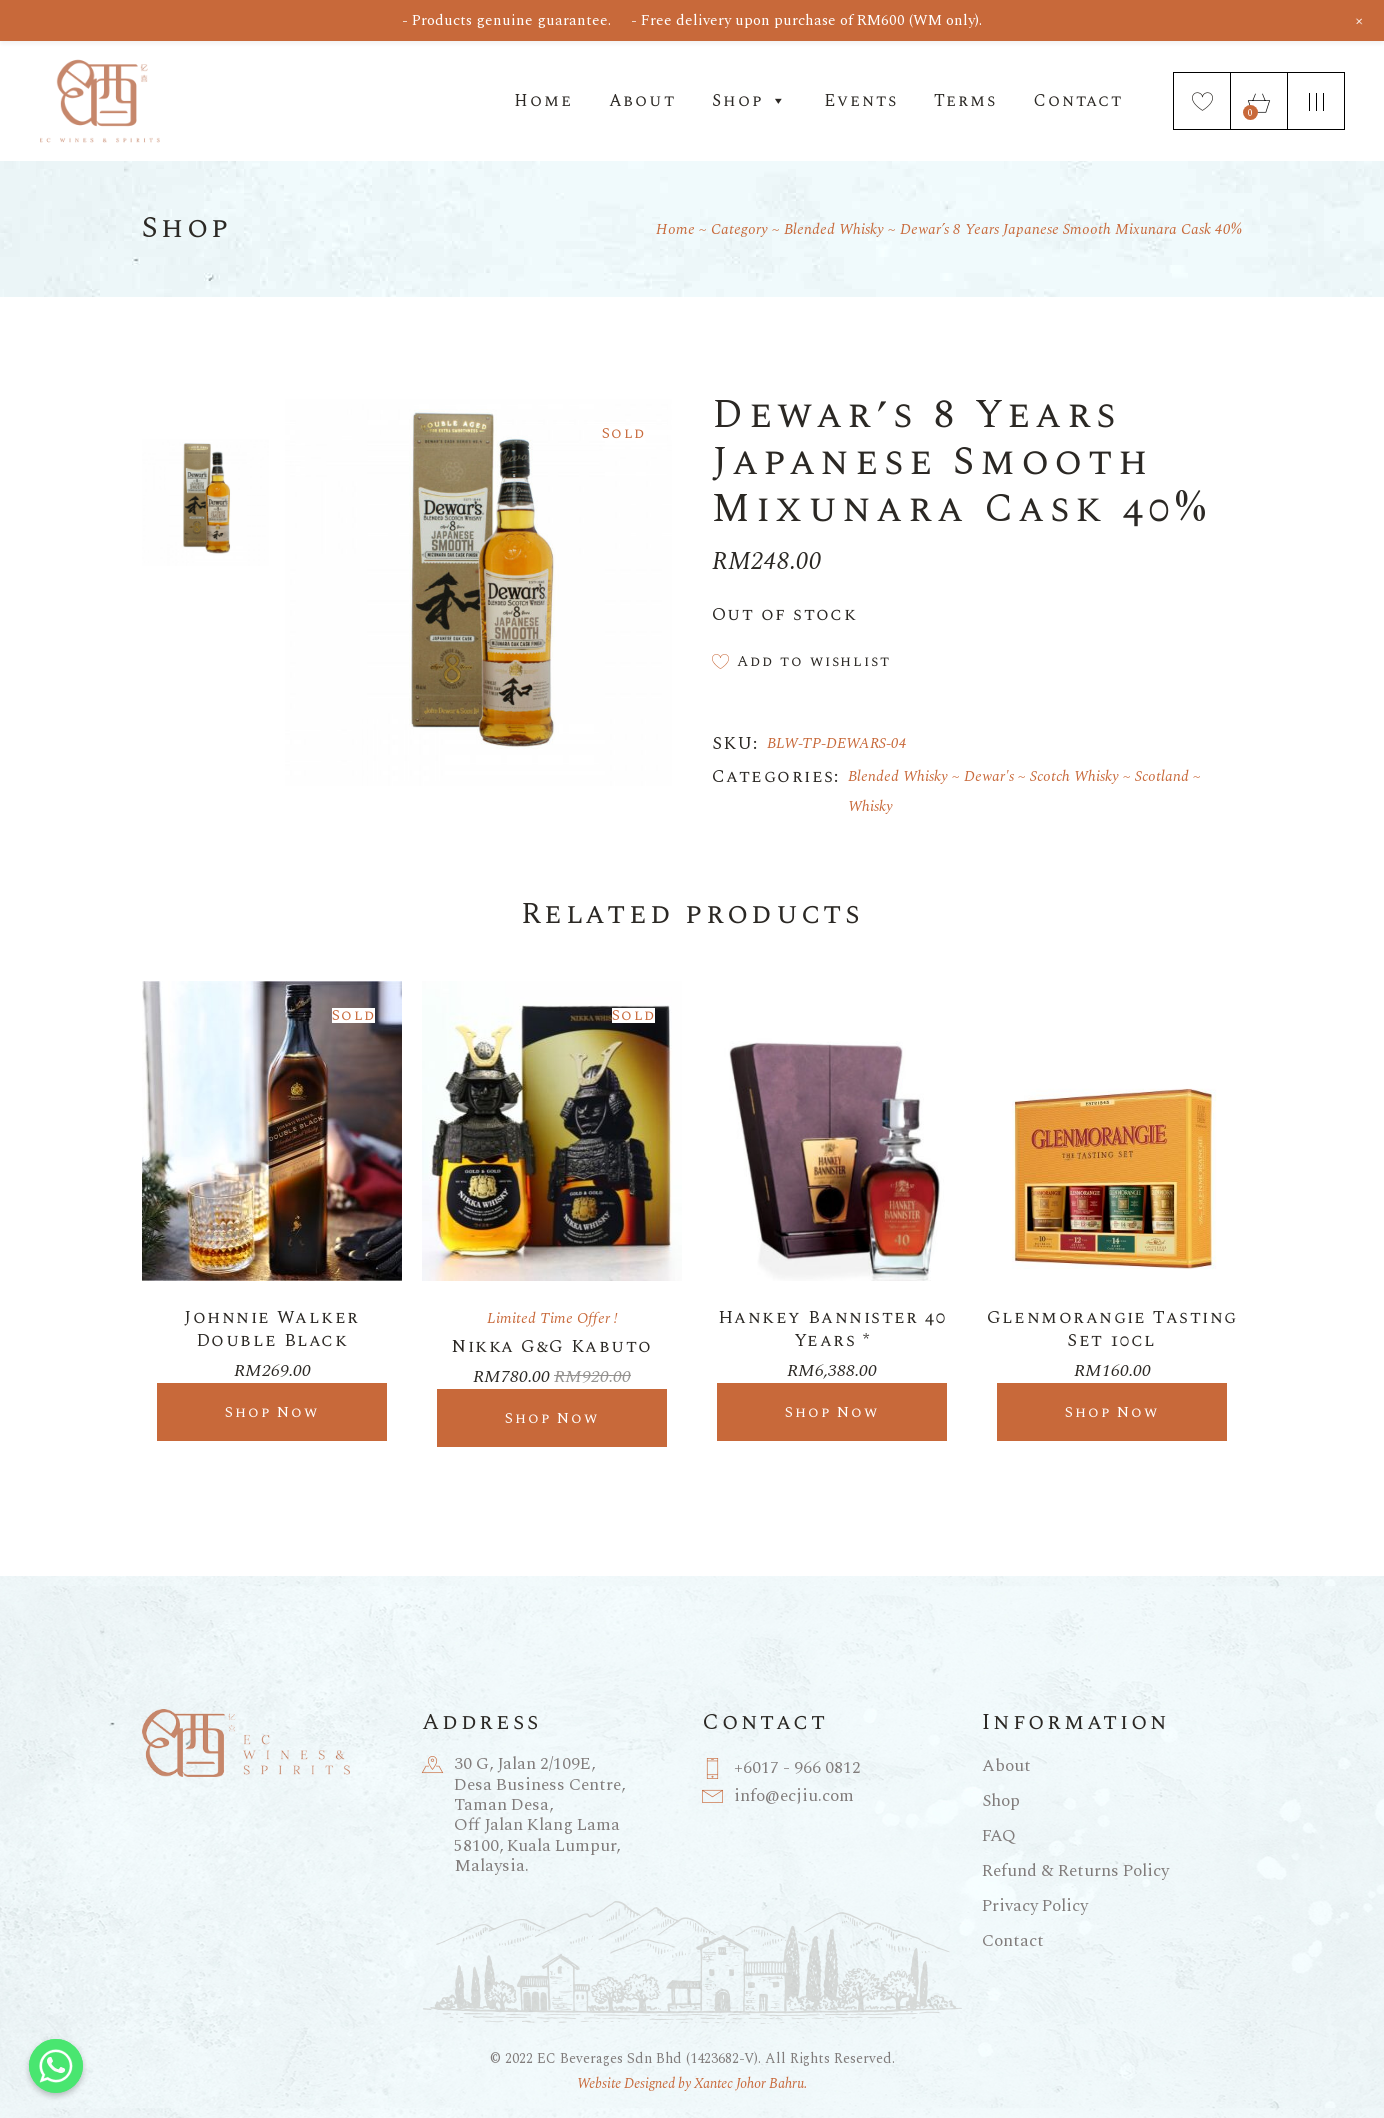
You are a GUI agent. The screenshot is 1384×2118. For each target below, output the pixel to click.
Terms (965, 101)
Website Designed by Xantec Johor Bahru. (692, 2083)
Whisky (870, 806)
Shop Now (272, 1412)
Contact (1078, 101)
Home (543, 101)
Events (860, 101)
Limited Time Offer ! (552, 1318)
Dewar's (989, 776)
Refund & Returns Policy (1075, 1871)
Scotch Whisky (1074, 776)
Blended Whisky (898, 776)
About (642, 101)
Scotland (1162, 776)
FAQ (999, 1836)
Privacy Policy (1035, 1906)
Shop (750, 101)
